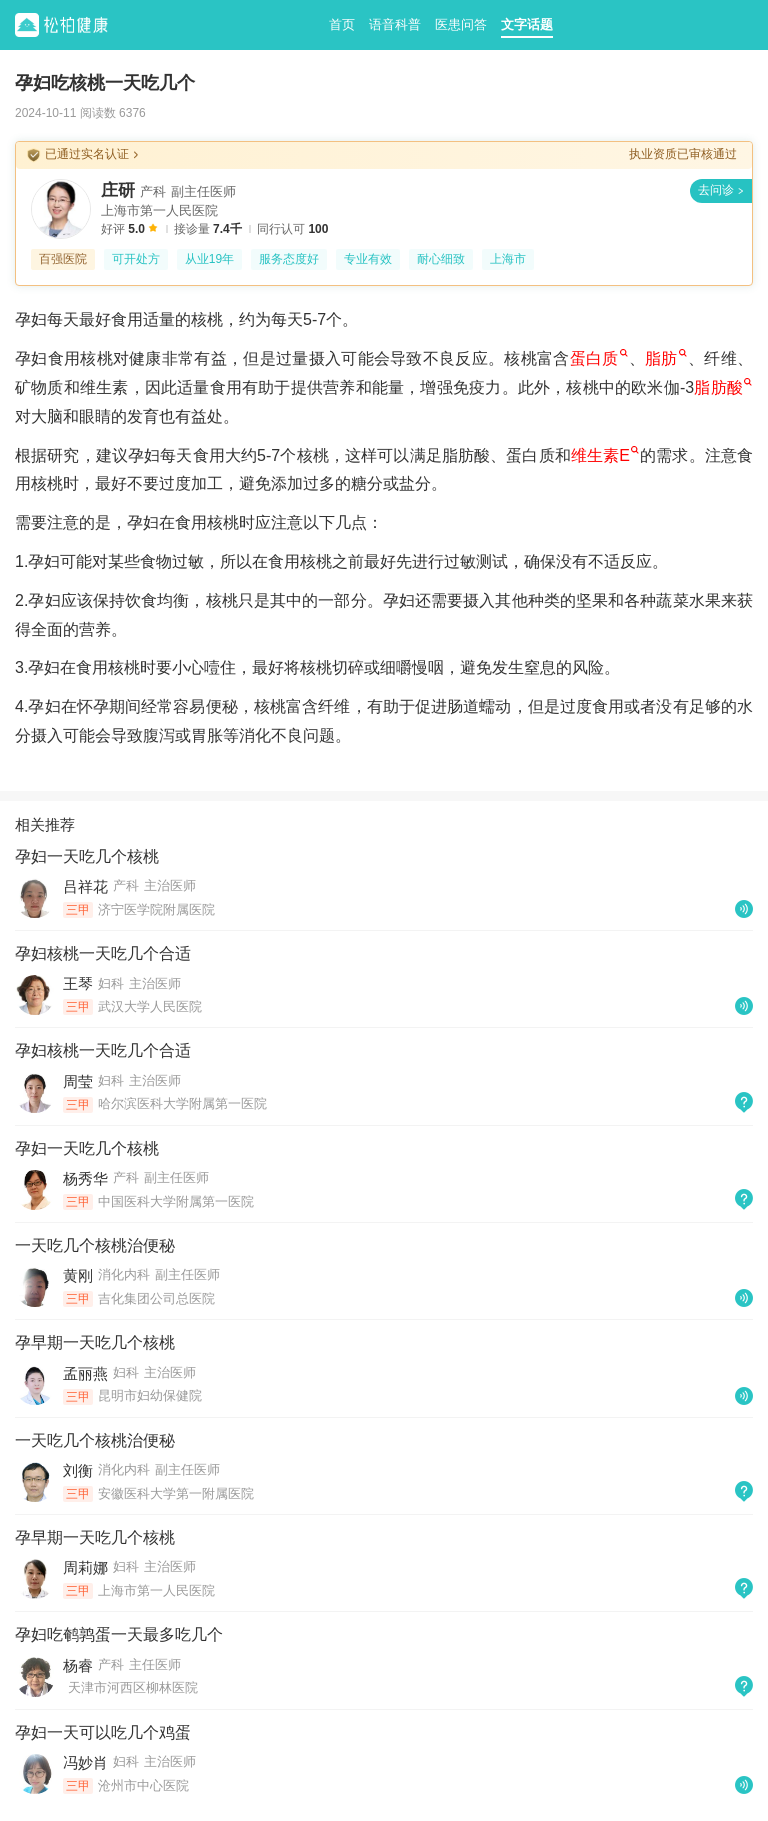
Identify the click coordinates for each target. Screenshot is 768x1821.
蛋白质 (599, 358)
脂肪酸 (723, 387)
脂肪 (666, 358)
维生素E (605, 455)
